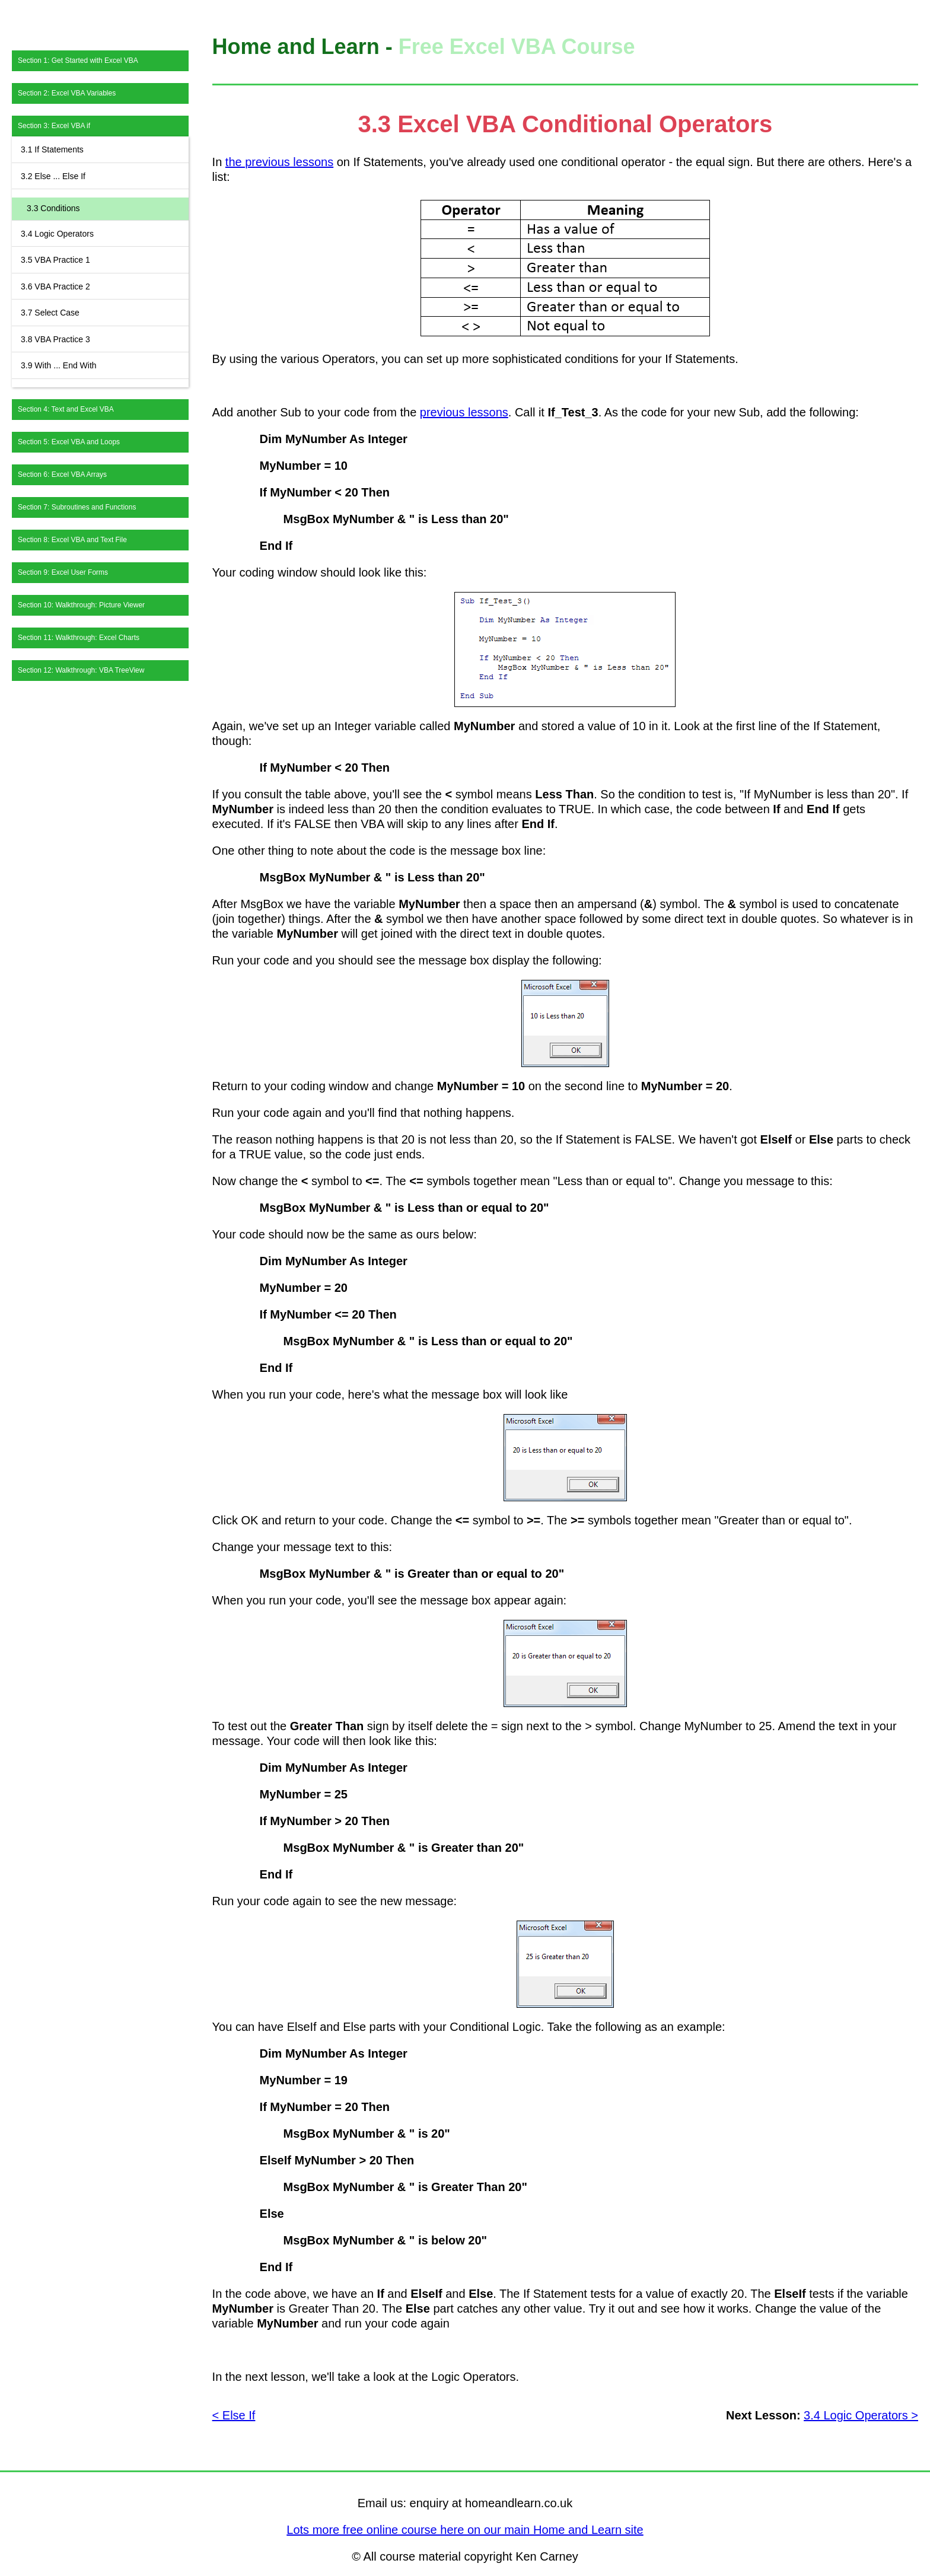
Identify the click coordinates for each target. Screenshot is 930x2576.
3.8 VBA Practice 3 (55, 339)
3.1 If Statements (52, 149)
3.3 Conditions (53, 208)
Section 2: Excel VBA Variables (67, 93)
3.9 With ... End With (59, 365)
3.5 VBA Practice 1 (55, 260)
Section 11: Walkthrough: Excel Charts (78, 637)
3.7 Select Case (50, 312)
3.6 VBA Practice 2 (55, 286)
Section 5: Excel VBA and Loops (69, 442)
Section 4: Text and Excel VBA (66, 409)
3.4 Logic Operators (57, 233)
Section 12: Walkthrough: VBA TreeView (81, 670)
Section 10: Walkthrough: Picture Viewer (81, 605)
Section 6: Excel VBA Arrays (62, 474)
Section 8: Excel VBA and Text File (72, 540)
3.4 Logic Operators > (861, 2415)
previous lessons (464, 412)
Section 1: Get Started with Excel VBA (78, 60)
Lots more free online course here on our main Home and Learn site (464, 2529)
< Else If (234, 2415)
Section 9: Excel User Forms (63, 572)
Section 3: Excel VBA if (54, 126)
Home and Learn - (305, 46)
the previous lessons (279, 161)
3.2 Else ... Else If (53, 176)
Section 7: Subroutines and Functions (77, 507)
